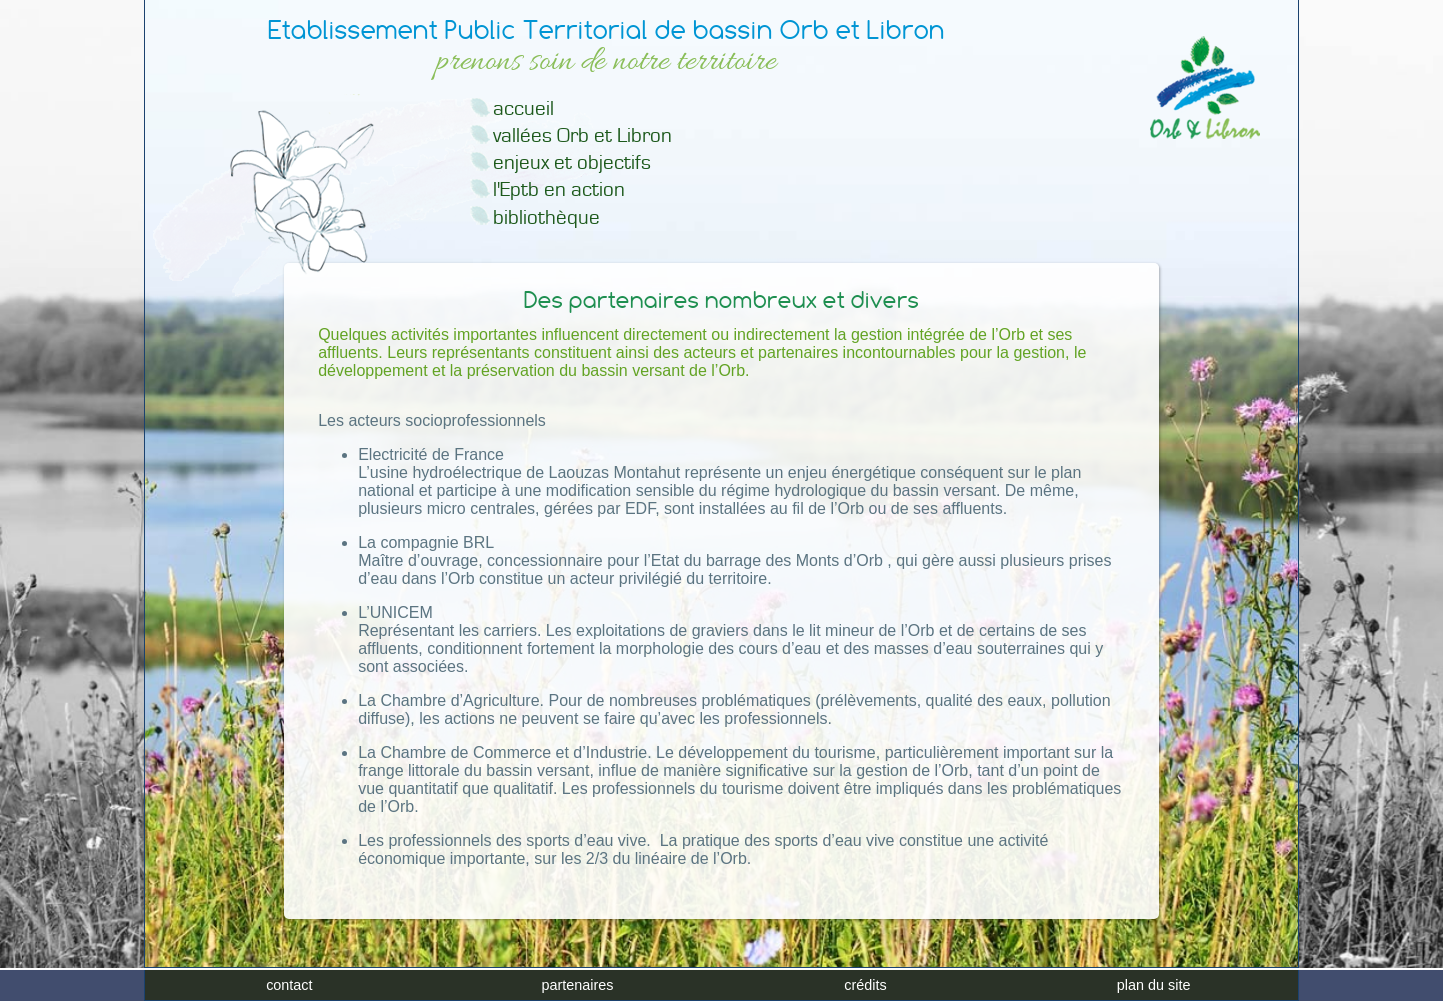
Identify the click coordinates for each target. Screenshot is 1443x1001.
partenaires (577, 985)
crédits (865, 985)
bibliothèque (546, 217)
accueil (523, 108)
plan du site (1154, 985)
